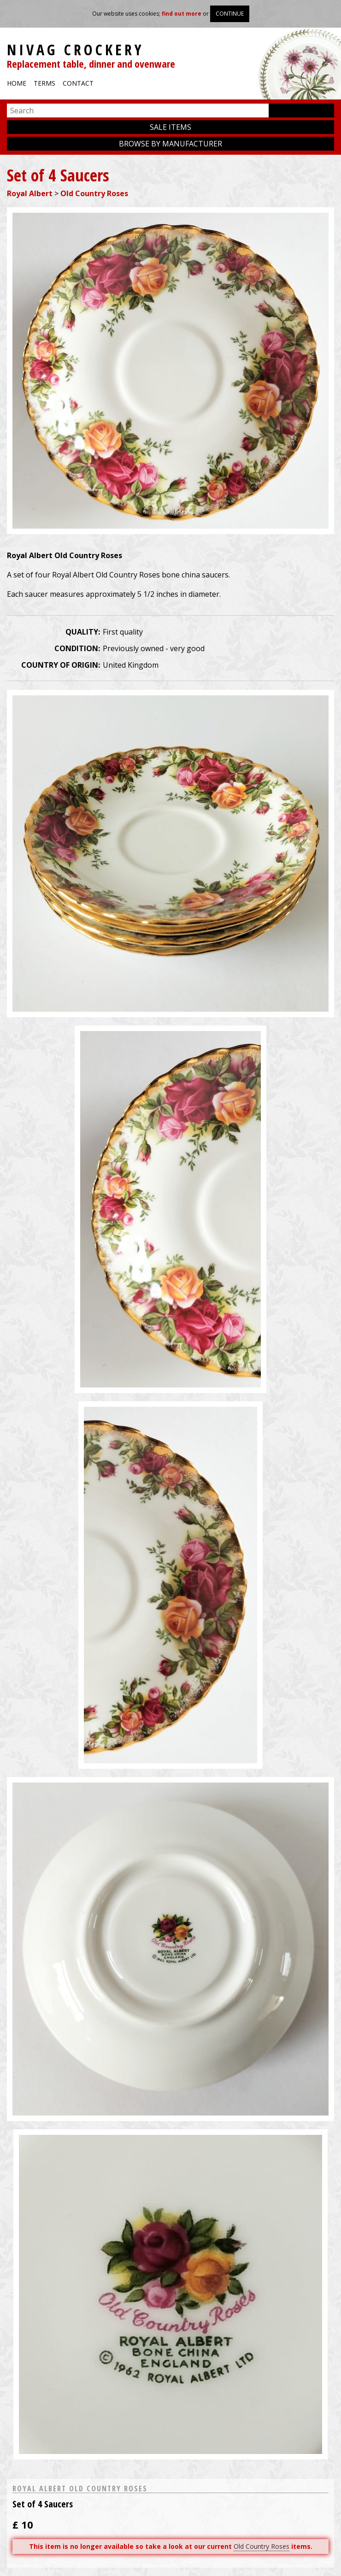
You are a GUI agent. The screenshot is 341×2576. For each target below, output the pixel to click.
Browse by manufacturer (170, 144)
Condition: (77, 648)
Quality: (82, 632)
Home (16, 83)
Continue (230, 13)
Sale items (170, 127)
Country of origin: (60, 665)
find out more (181, 13)
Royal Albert (30, 193)
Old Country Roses (94, 193)
